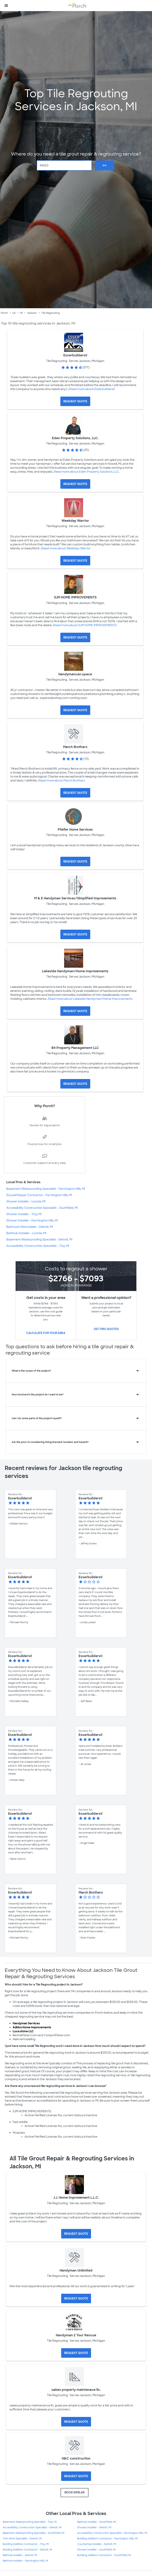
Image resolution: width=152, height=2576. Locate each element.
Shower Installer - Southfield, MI (96, 2549)
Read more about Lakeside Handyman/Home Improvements (90, 999)
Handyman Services (26, 2023)
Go (104, 165)
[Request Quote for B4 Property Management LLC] (75, 1084)
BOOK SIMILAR (75, 2492)
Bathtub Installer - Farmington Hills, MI (25, 2560)
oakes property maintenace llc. (76, 2390)
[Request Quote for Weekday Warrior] (75, 560)
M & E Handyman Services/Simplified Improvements (75, 898)
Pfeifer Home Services (75, 829)
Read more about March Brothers (61, 780)
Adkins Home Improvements (32, 2027)
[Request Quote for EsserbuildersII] (75, 401)
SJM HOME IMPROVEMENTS (75, 597)
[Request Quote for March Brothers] (75, 793)
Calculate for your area (45, 1333)
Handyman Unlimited (76, 2270)
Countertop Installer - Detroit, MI (96, 2544)
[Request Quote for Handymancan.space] (75, 710)
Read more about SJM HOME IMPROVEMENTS (85, 625)
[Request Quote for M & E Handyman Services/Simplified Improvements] (75, 934)
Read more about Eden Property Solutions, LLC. (87, 471)
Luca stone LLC (23, 2031)
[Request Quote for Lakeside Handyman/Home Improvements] (75, 1011)
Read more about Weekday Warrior (66, 548)
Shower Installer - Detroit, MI (94, 2527)
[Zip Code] (64, 165)
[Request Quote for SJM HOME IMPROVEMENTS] (75, 637)
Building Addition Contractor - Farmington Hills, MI (107, 2538)
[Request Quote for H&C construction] (76, 2476)
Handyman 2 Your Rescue (76, 2335)
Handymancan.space (75, 674)
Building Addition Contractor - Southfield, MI (104, 2555)
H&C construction (76, 2458)
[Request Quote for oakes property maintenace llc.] (76, 2421)
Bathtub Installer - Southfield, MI (96, 2522)
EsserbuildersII (75, 355)
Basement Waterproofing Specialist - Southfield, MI (33, 2533)
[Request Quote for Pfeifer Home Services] (75, 861)
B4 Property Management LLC (75, 1048)
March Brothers (75, 747)
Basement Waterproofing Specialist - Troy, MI (30, 2522)
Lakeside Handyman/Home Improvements (75, 971)
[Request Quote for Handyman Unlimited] (76, 2298)
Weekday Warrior (75, 521)
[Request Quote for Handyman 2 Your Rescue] (76, 2353)
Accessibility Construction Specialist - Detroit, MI (32, 2527)
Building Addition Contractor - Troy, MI (26, 2544)
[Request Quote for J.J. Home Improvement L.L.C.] (76, 2233)
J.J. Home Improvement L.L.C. (76, 2197)
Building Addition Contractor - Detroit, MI (27, 2549)
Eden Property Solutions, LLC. (75, 438)
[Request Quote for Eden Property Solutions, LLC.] (75, 484)
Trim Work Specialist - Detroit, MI (22, 2538)
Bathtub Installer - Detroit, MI (20, 2555)
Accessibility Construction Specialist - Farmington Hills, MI (112, 2533)
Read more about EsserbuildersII (92, 389)
